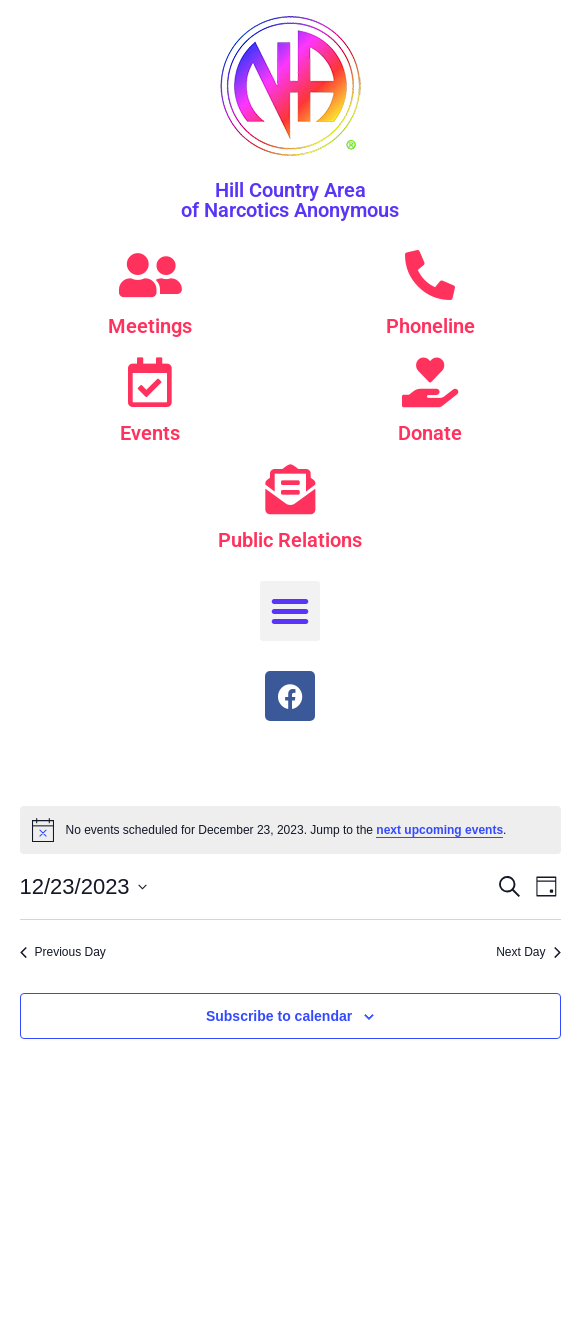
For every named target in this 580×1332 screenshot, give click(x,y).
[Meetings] (150, 275)
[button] (290, 611)
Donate (430, 433)
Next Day (528, 952)
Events (150, 433)
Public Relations (290, 540)
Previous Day (63, 952)
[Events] (150, 382)
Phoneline (430, 326)
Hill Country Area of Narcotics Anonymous (290, 200)
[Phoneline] (430, 275)
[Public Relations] (290, 489)
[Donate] (430, 382)
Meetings (150, 326)
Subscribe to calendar (279, 1016)
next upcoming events (439, 830)
